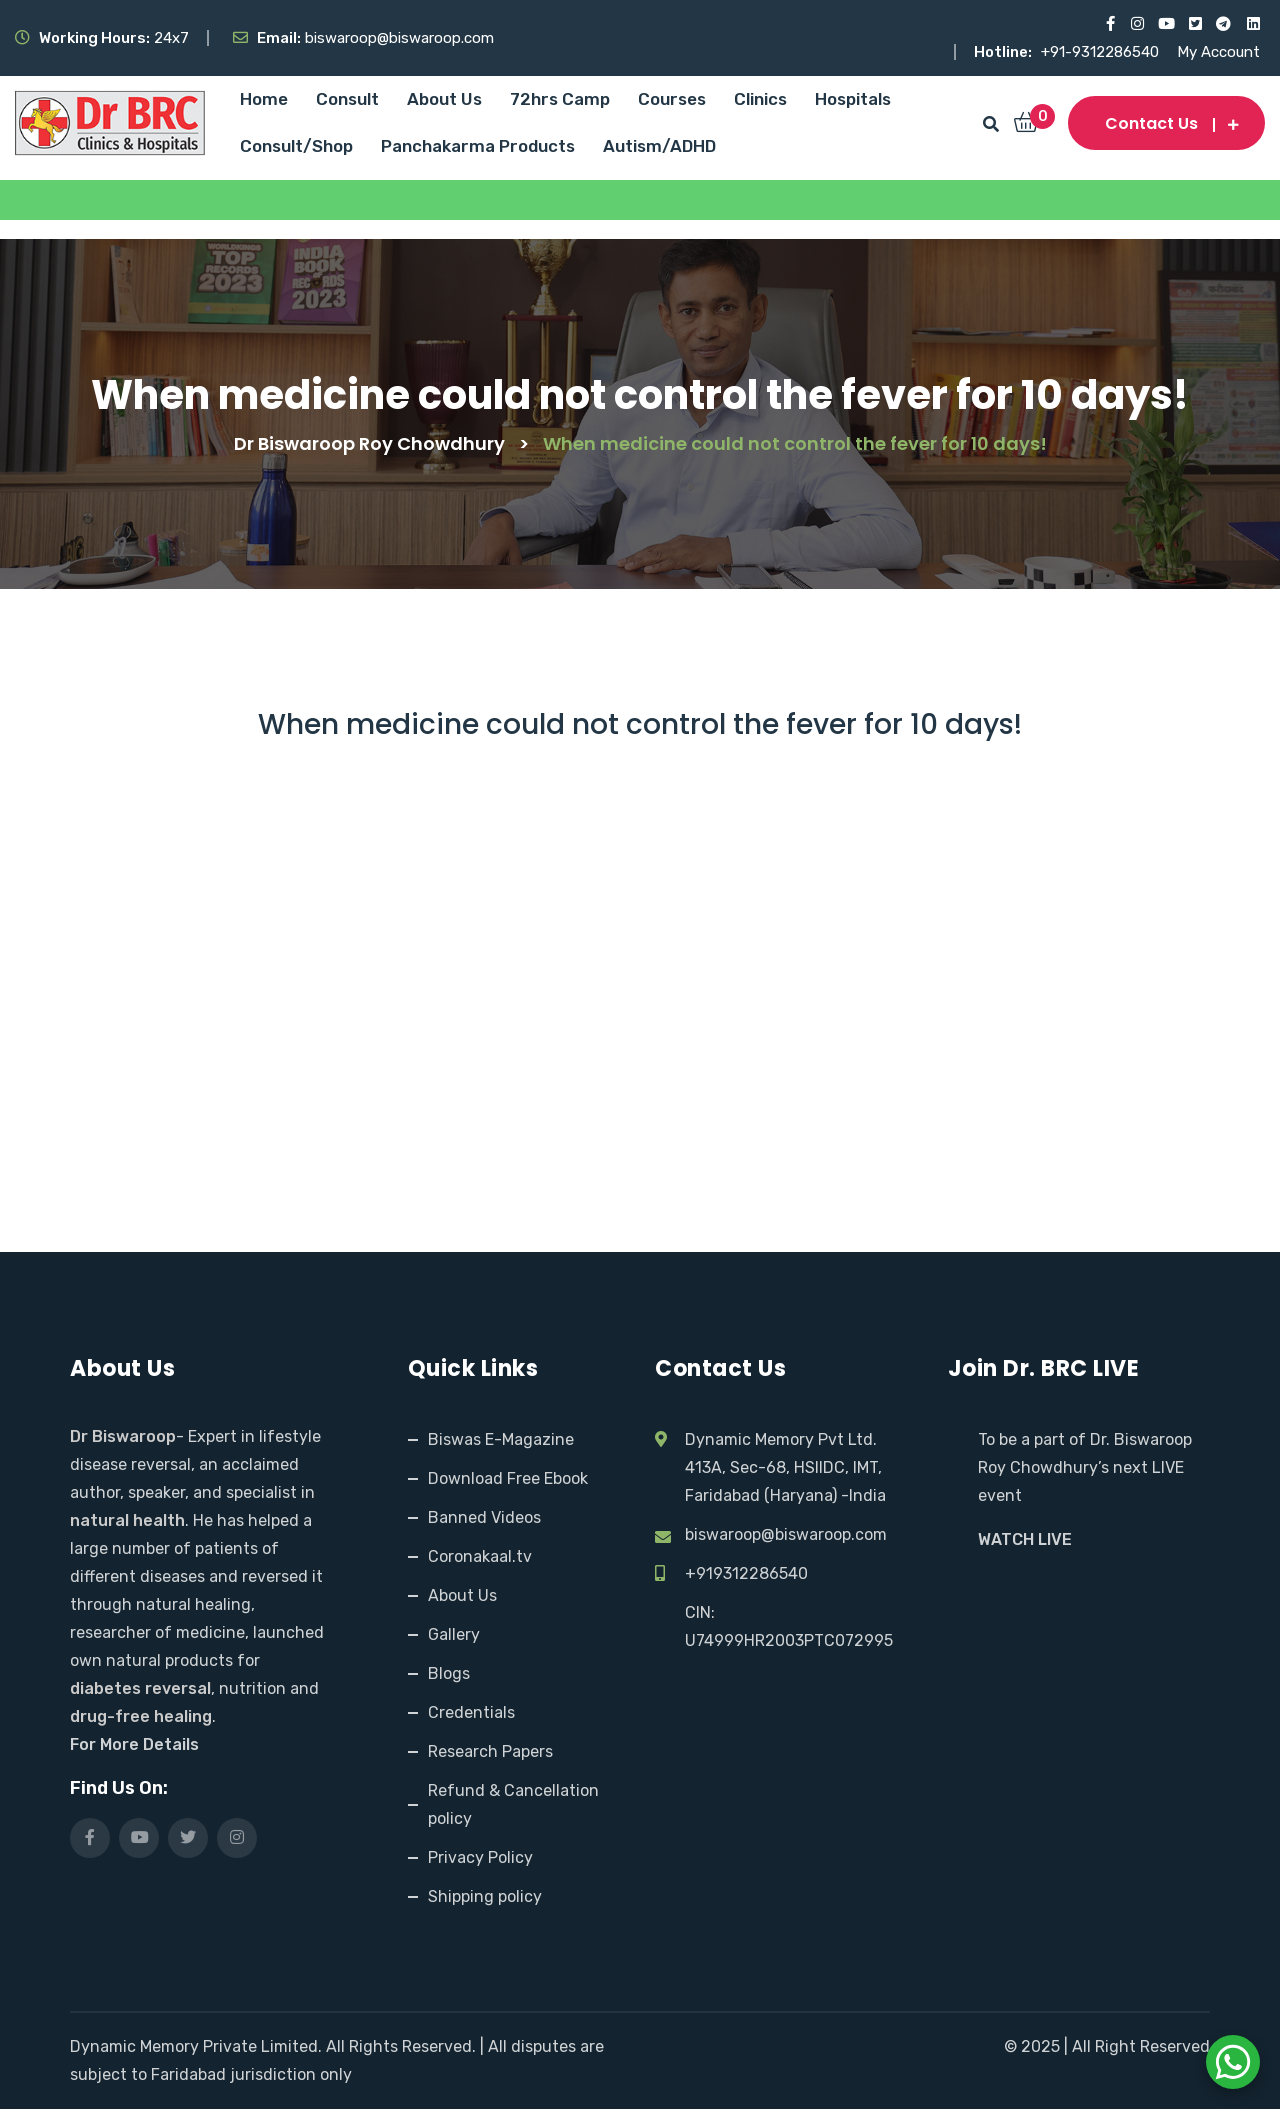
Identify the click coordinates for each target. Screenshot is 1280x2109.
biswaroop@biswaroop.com (786, 1534)
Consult (347, 99)
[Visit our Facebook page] (1107, 24)
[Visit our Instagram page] (1136, 24)
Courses (672, 99)
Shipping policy (485, 1896)
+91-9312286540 (1102, 52)
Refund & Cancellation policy (513, 1804)
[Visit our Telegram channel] (1223, 24)
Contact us (1166, 123)
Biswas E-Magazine (501, 1439)
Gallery (454, 1634)
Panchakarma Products (478, 146)
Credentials (471, 1712)
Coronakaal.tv (480, 1556)
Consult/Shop (296, 146)
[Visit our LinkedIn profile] (1252, 24)
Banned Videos (484, 1517)
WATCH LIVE (1025, 1539)
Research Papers (490, 1751)
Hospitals (853, 99)
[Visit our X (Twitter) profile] (1194, 24)
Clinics (760, 99)
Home (264, 99)
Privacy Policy (480, 1857)
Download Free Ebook (508, 1478)
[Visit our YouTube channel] (1165, 24)
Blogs (449, 1673)
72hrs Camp (560, 99)
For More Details (134, 1744)
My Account (1218, 52)
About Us (444, 99)
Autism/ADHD (659, 146)
